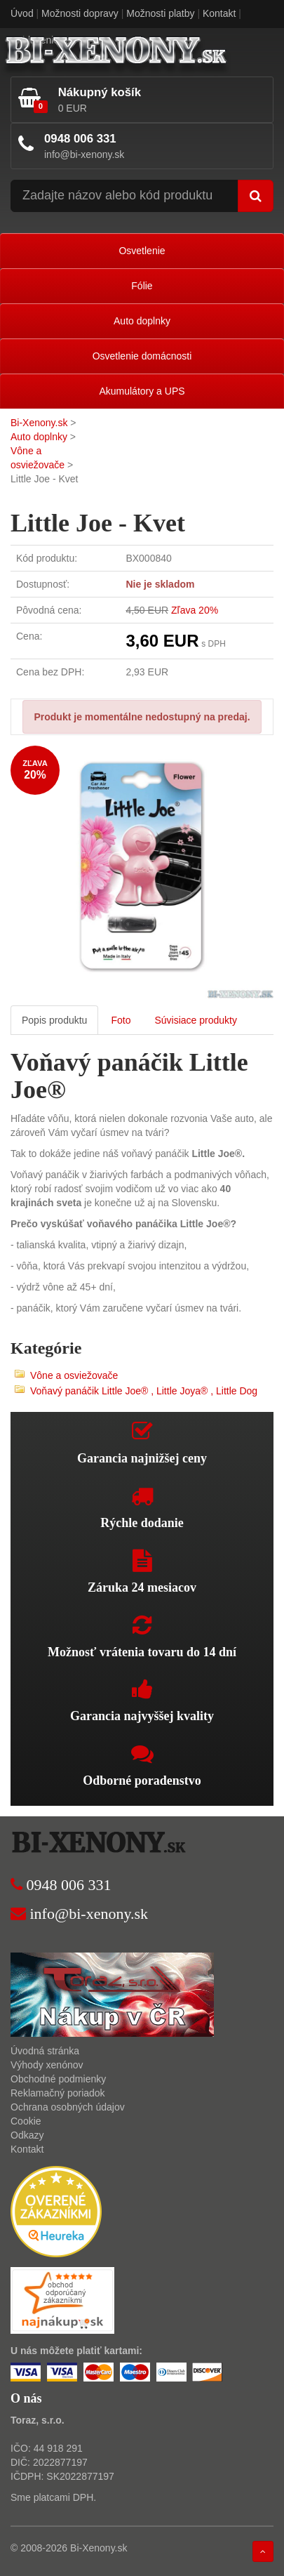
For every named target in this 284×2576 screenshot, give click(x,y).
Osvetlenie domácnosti (142, 356)
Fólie (141, 285)
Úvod (22, 13)
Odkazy (27, 2135)
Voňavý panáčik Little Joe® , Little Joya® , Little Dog (143, 1390)
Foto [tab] (120, 1020)
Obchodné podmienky (58, 2079)
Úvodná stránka (45, 2050)
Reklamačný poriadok (58, 2093)
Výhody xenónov (47, 2064)
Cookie (26, 2121)
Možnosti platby (160, 13)
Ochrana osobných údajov (68, 2107)
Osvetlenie (142, 250)
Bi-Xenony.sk (39, 422)
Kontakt (219, 13)
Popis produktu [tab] (54, 1020)
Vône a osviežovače (74, 1375)
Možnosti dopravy (80, 13)
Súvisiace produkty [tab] (195, 1020)
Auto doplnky (142, 320)
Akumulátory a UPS (141, 391)
